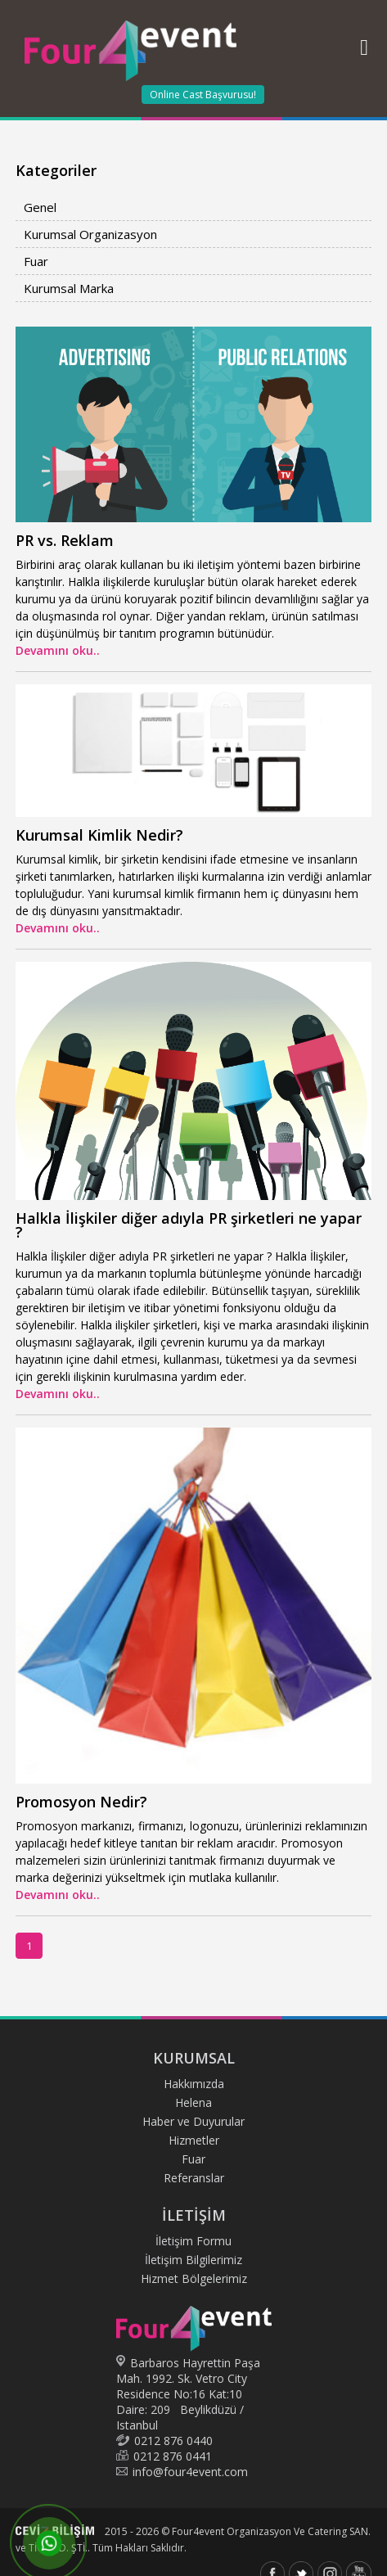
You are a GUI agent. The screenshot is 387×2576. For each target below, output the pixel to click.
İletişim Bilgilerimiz (193, 2259)
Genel (40, 207)
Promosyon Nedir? (81, 1801)
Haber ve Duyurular (193, 2121)
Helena (193, 2102)
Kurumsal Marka (69, 288)
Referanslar (194, 2178)
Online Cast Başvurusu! (203, 95)
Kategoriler (56, 170)
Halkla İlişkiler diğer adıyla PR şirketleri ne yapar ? (189, 1225)
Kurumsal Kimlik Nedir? (99, 835)
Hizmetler (194, 2140)
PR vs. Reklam (65, 540)
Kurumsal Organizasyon (90, 234)
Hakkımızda (194, 2083)
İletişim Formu (193, 2241)
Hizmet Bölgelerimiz (194, 2278)
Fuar (36, 261)
